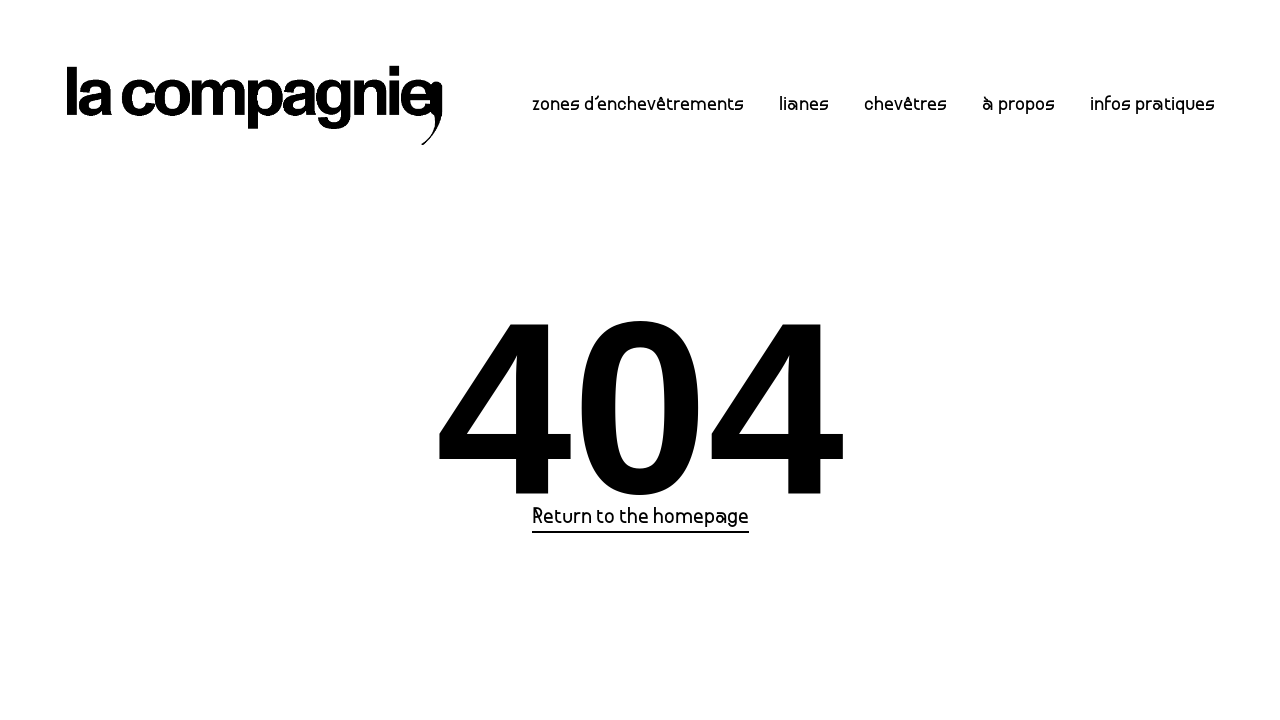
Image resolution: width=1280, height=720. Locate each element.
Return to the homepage (640, 518)
